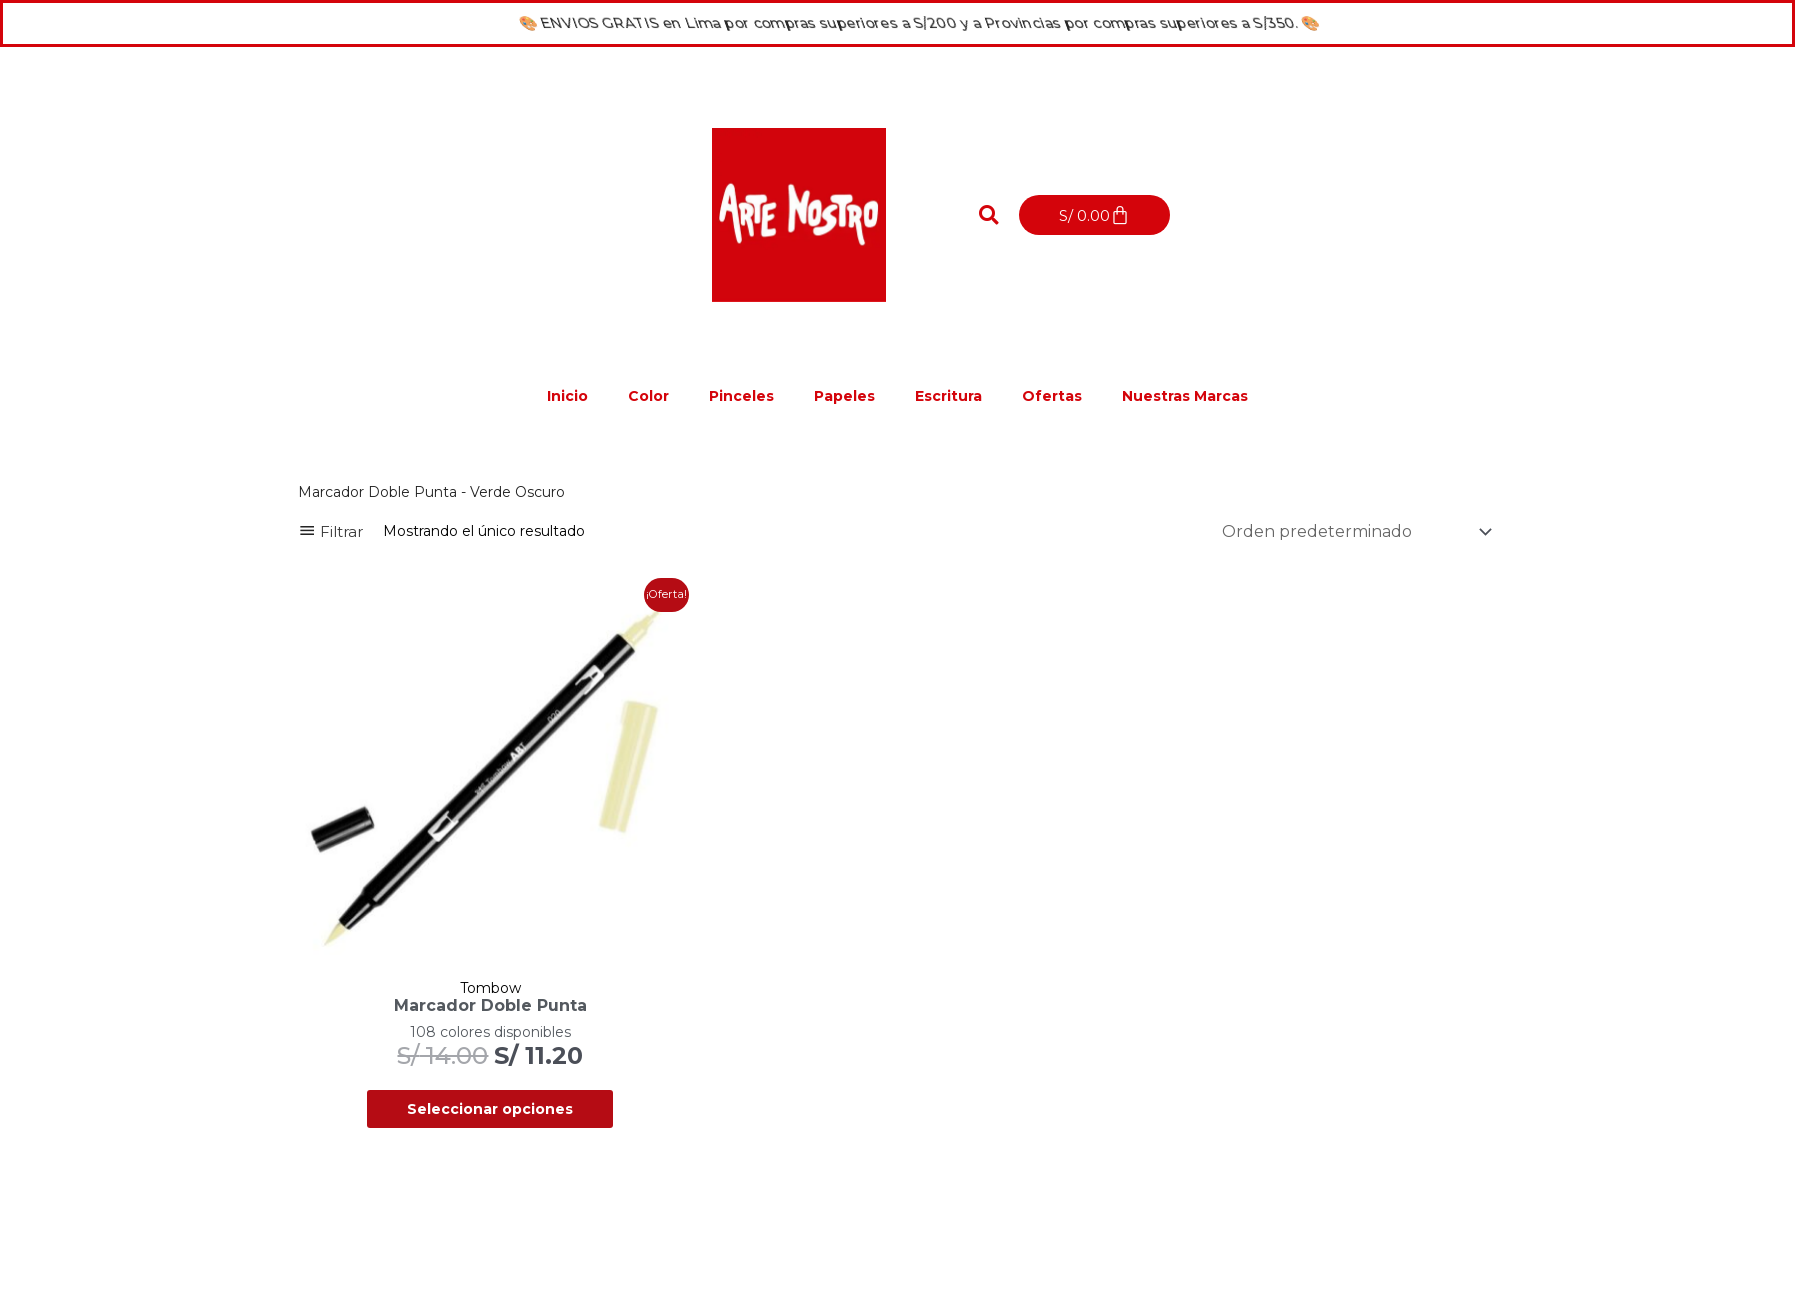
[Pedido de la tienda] (1353, 531)
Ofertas (1052, 396)
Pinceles (741, 396)
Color (648, 396)
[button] (988, 215)
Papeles (844, 396)
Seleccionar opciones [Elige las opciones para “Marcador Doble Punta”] (490, 1109)
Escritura (948, 396)
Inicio (567, 396)
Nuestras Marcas (1185, 396)
